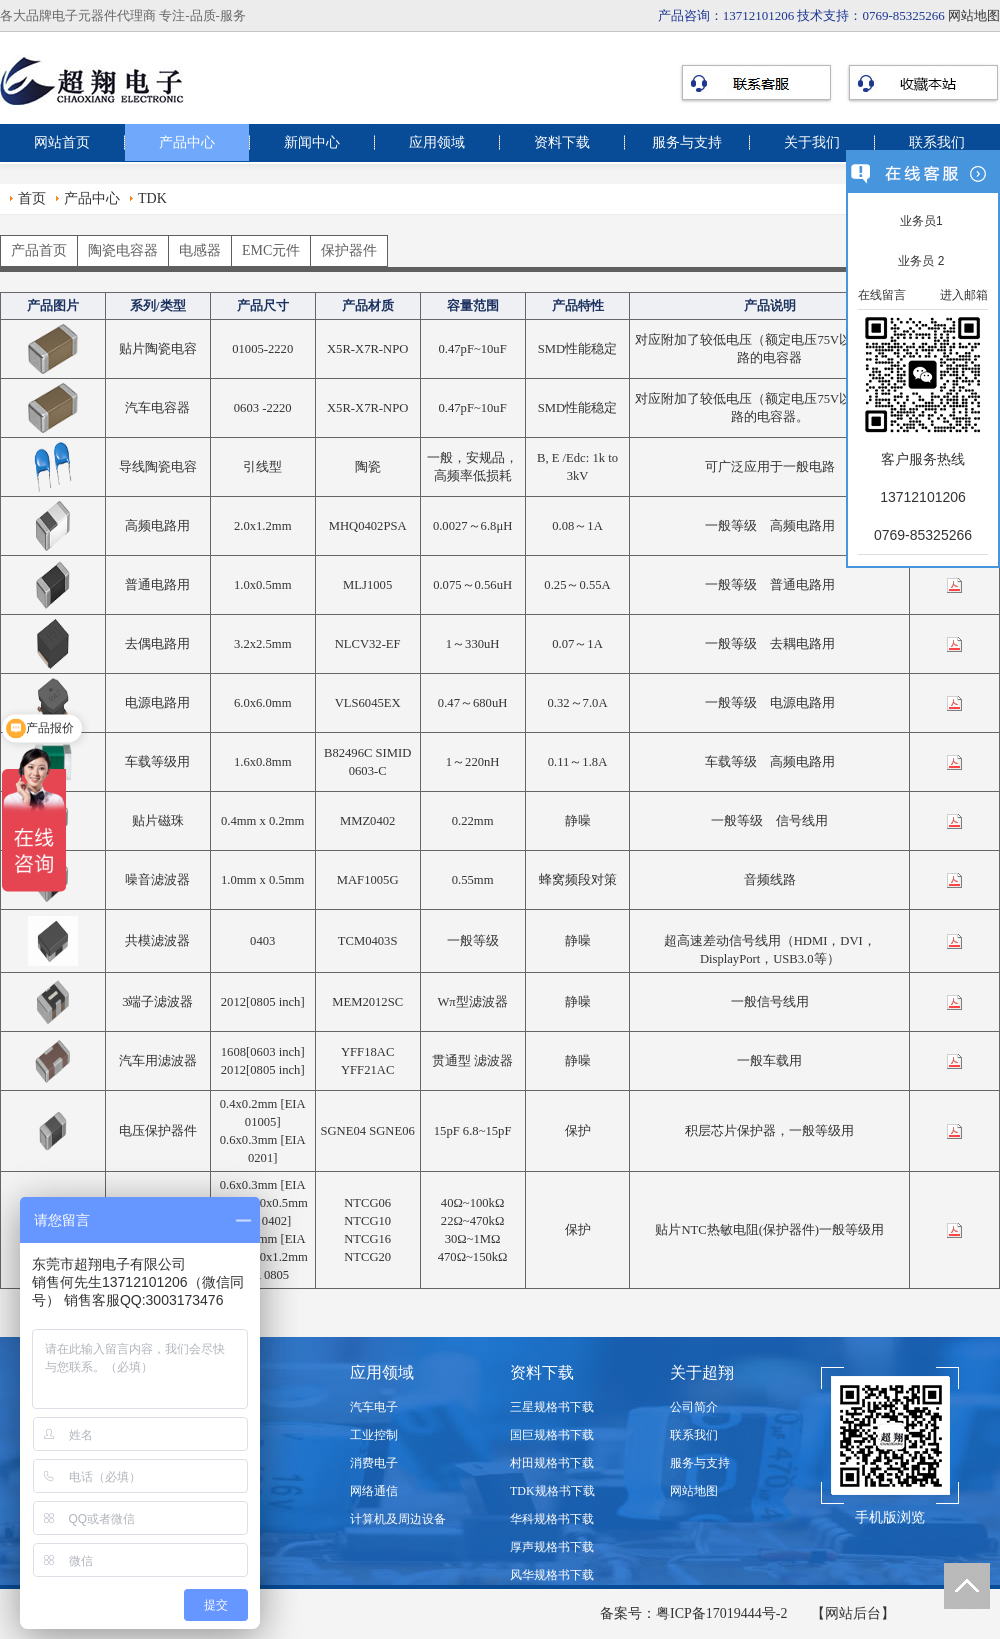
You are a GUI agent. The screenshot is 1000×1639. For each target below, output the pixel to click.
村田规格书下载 (552, 1463)
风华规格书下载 (552, 1575)
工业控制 (374, 1435)
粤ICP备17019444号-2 (721, 1613)
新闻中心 (312, 142)
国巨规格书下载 (552, 1435)
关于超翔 (702, 1372)
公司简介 (694, 1407)
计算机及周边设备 (398, 1519)
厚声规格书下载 (552, 1547)
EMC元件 (271, 250)
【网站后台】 (853, 1613)
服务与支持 (687, 142)
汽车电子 (374, 1407)
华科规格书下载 (552, 1519)
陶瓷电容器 (123, 250)
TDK (152, 198)
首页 (32, 198)
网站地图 (974, 15)
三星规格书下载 (552, 1407)
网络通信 (374, 1491)
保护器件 (349, 250)
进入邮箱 (964, 295)
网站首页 (62, 142)
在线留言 (882, 295)
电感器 (200, 250)
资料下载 (562, 142)
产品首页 (39, 250)
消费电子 (374, 1463)
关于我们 (812, 142)
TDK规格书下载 (552, 1491)
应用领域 (437, 142)
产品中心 (187, 142)
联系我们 (937, 142)
